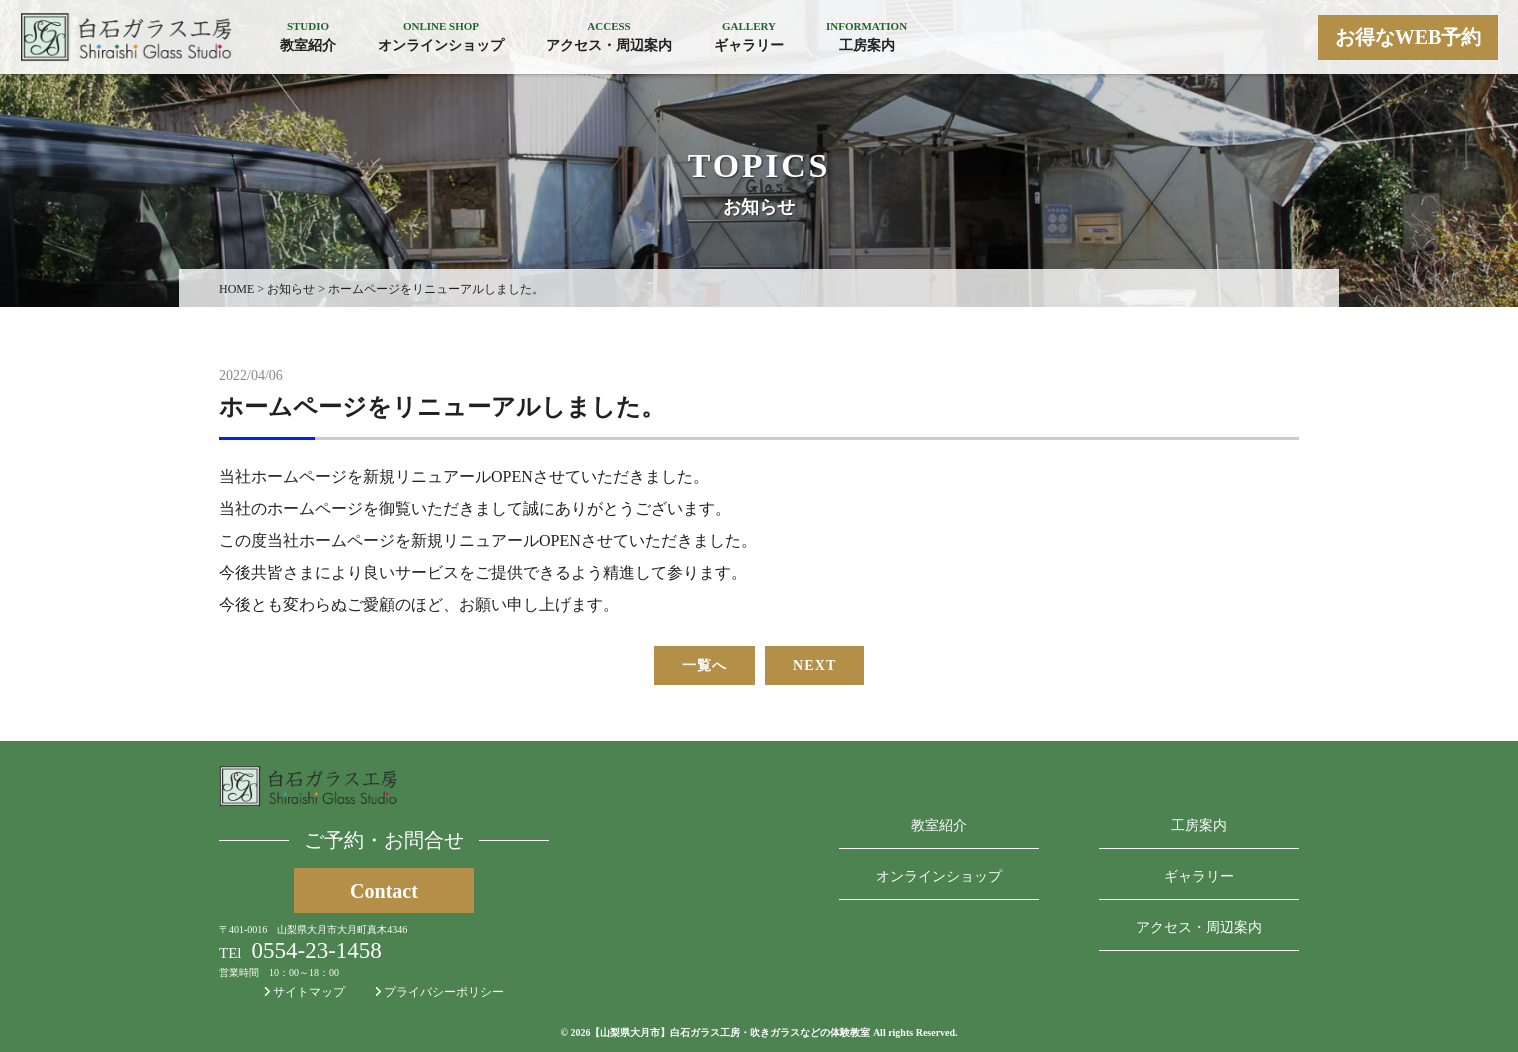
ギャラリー (1199, 876)
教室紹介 (939, 825)
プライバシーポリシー (439, 992)
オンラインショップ (939, 876)
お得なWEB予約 (1408, 37)
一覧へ (704, 665)
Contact (384, 891)
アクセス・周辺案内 (1199, 927)
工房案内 (1199, 825)
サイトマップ (304, 992)
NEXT (814, 665)
